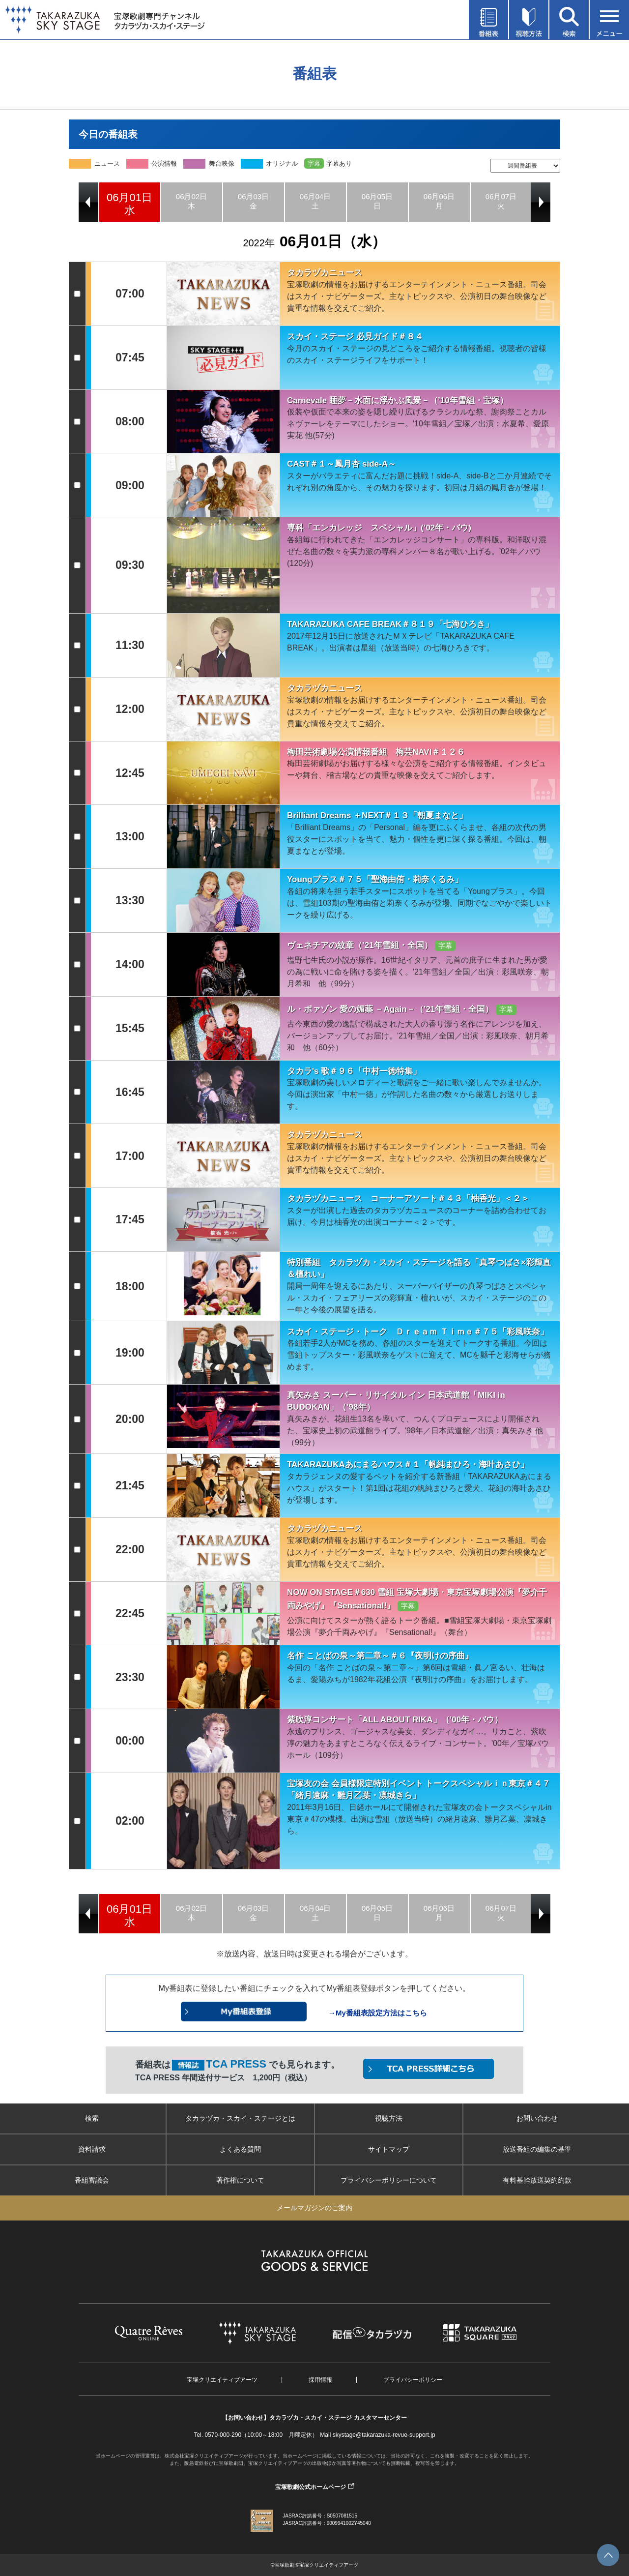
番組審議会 (92, 2180)
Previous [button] (88, 202)
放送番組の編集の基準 (537, 2149)
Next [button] (540, 202)
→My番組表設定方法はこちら (377, 2013)
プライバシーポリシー (412, 2379)
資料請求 (92, 2149)
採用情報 (320, 2379)
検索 (92, 2118)
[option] (130, 202)
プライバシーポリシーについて (389, 2180)
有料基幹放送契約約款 (537, 2180)
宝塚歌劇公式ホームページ (310, 2487)
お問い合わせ (537, 2118)
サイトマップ (388, 2149)
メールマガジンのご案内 (314, 2208)
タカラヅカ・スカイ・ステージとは (240, 2118)
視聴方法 (388, 2118)
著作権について (240, 2180)
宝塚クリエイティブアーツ (222, 2379)
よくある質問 (240, 2149)
